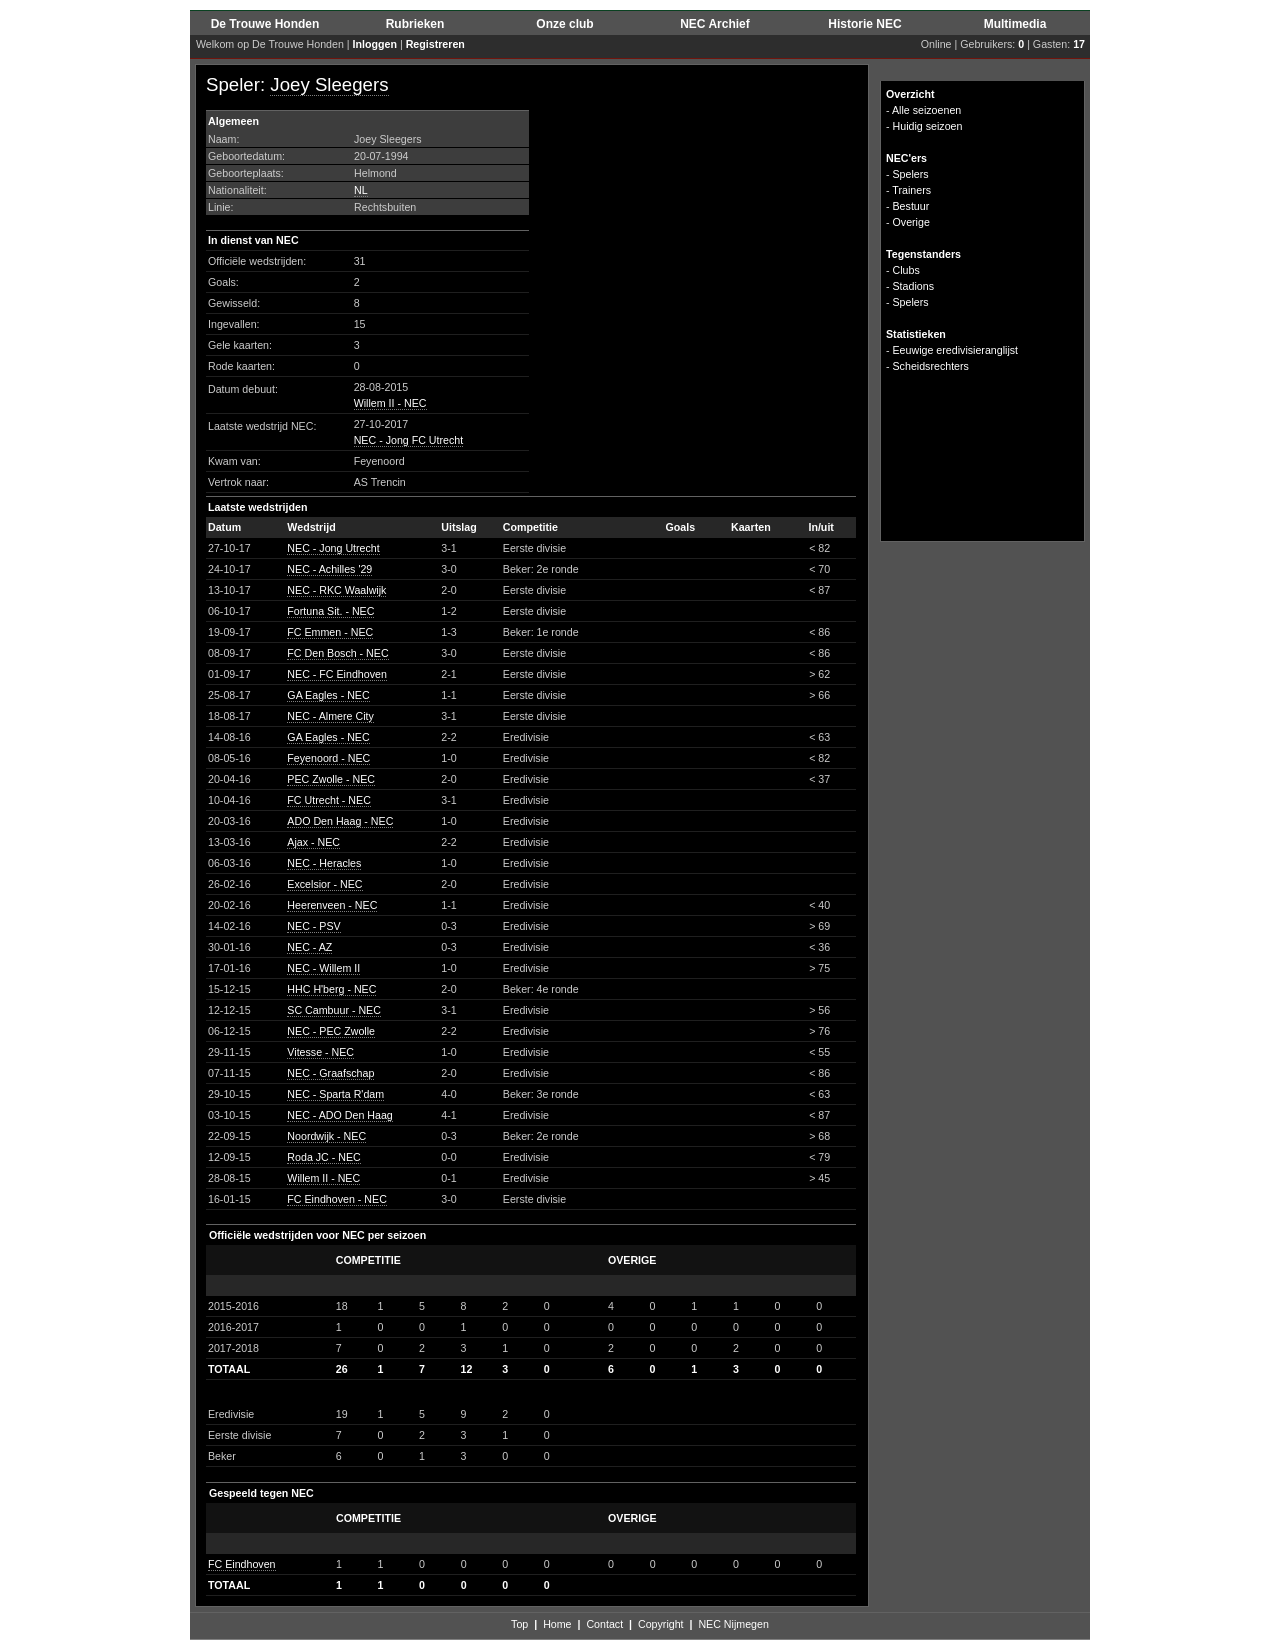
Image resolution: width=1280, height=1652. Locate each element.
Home (557, 1624)
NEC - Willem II (323, 968)
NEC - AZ (309, 947)
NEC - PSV (313, 926)
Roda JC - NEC (323, 1157)
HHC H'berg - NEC (331, 989)
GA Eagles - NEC (328, 695)
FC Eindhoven (242, 1564)
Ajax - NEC (313, 842)
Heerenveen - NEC (332, 905)
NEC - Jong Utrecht (333, 548)
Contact (604, 1624)
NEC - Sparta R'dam (335, 1094)
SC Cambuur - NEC (334, 1010)
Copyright (661, 1624)
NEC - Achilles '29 (329, 569)
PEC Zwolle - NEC (331, 779)
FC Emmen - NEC (330, 632)
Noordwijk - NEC (326, 1136)
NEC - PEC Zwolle (331, 1031)
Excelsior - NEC (324, 884)
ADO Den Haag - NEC (340, 821)
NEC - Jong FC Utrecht (409, 440)
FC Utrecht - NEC (328, 800)
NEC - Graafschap (330, 1073)
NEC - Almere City (330, 716)
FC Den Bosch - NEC (337, 653)
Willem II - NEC (390, 403)
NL (361, 190)
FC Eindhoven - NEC (337, 1199)
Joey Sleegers (329, 84)
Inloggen (375, 44)
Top (519, 1624)
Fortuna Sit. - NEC (330, 611)
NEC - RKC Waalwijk (336, 590)
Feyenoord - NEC (328, 758)
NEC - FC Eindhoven (337, 674)
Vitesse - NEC (320, 1052)
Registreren (435, 44)
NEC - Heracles (324, 863)
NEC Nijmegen (733, 1624)
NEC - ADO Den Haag (339, 1115)
